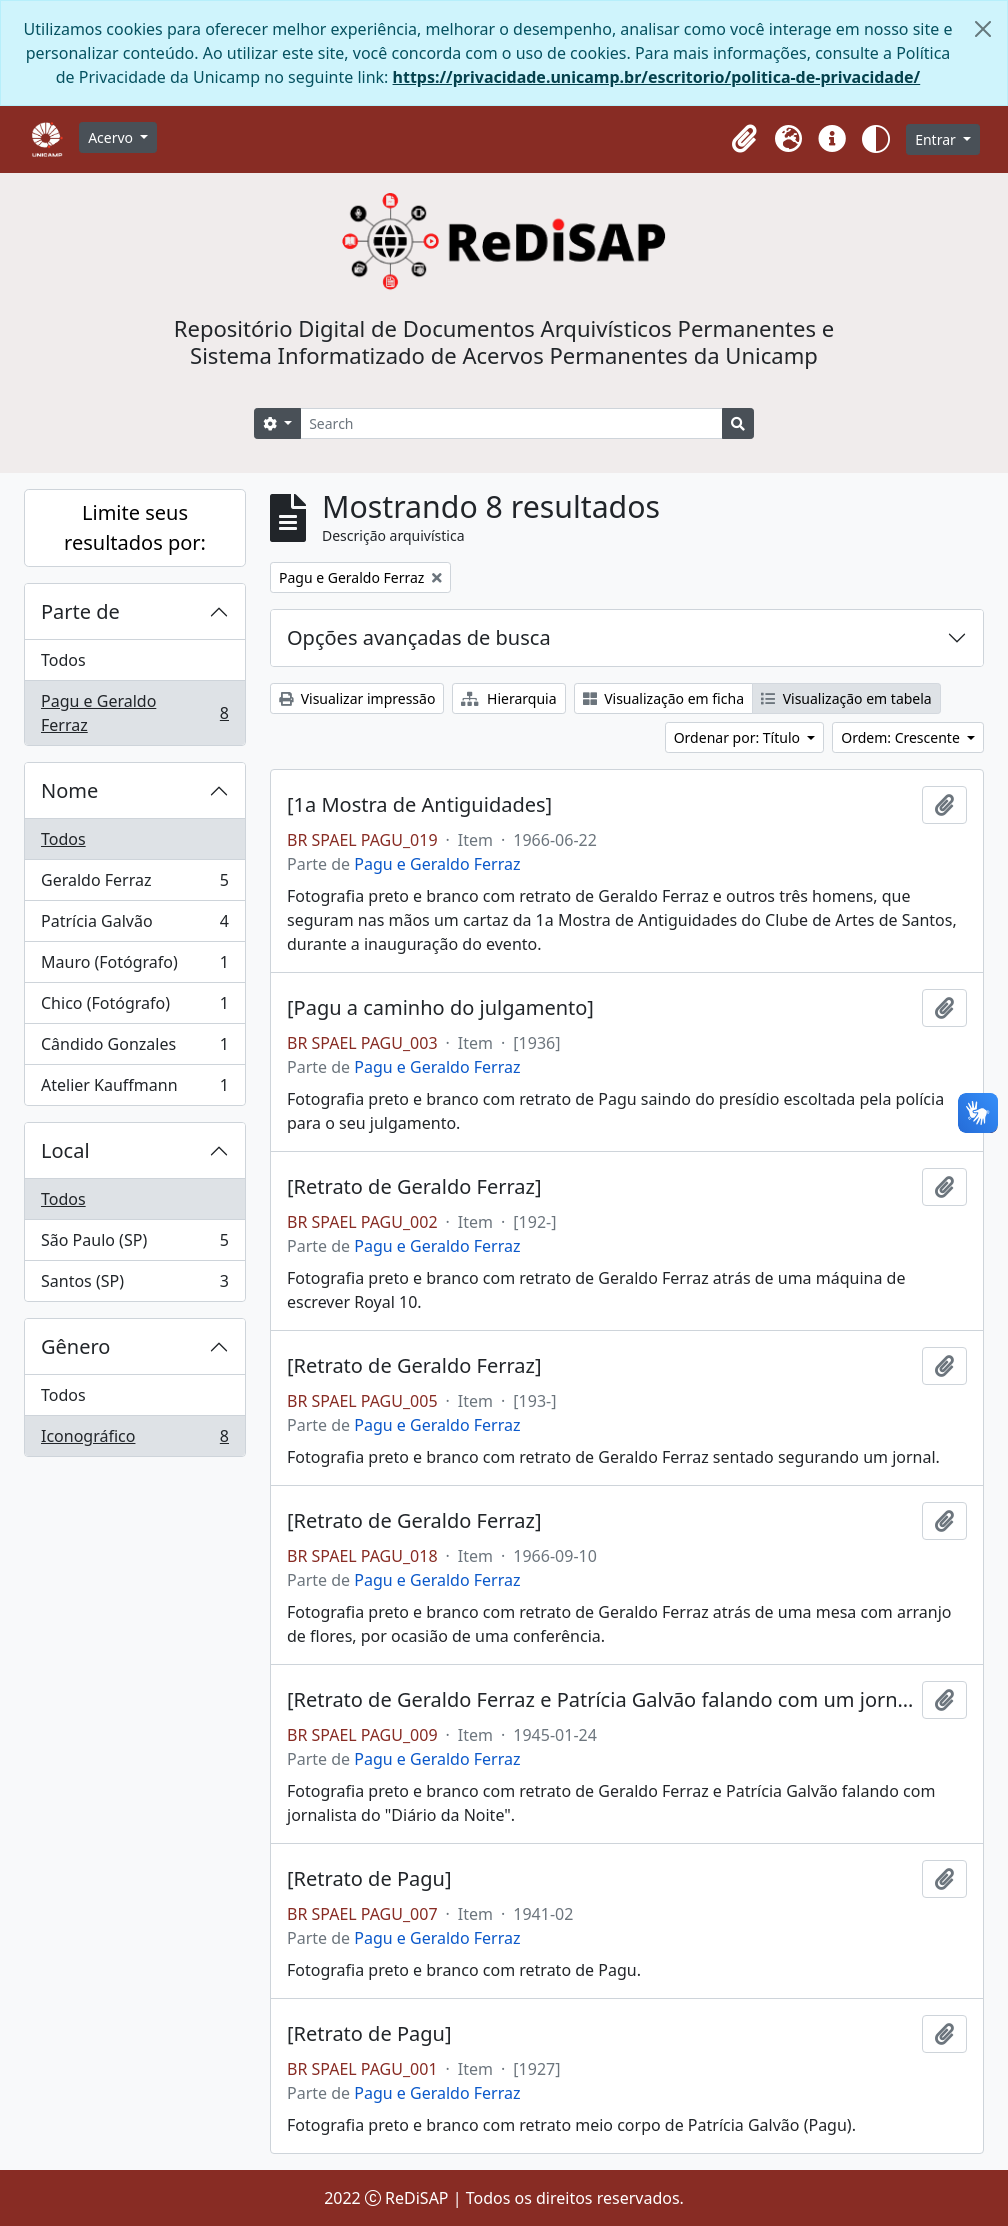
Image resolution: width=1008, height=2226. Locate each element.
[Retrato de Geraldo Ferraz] (414, 1187)
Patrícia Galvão (134, 925)
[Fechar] (983, 29)
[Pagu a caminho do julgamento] (440, 1008)
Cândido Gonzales (134, 1048)
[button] (744, 139)
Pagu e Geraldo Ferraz (134, 713)
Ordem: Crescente (902, 737)
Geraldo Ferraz (134, 884)
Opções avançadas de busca (419, 637)
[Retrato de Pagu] (369, 1879)
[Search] (511, 423)
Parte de (80, 611)
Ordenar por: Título (739, 737)
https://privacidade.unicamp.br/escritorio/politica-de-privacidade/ (657, 77)
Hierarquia (508, 698)
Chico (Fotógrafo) (134, 1007)
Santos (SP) (134, 1285)
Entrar (937, 139)
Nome (69, 790)
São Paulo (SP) (134, 1244)
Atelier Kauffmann (134, 1089)
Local (65, 1150)
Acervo (112, 137)
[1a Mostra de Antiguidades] (419, 805)
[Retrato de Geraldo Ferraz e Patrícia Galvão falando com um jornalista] (600, 1700)
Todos (63, 660)
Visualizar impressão (357, 698)
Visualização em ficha (664, 698)
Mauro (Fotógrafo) (134, 966)
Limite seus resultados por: (135, 527)
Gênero (75, 1346)
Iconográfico (134, 1440)
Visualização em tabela (846, 698)
